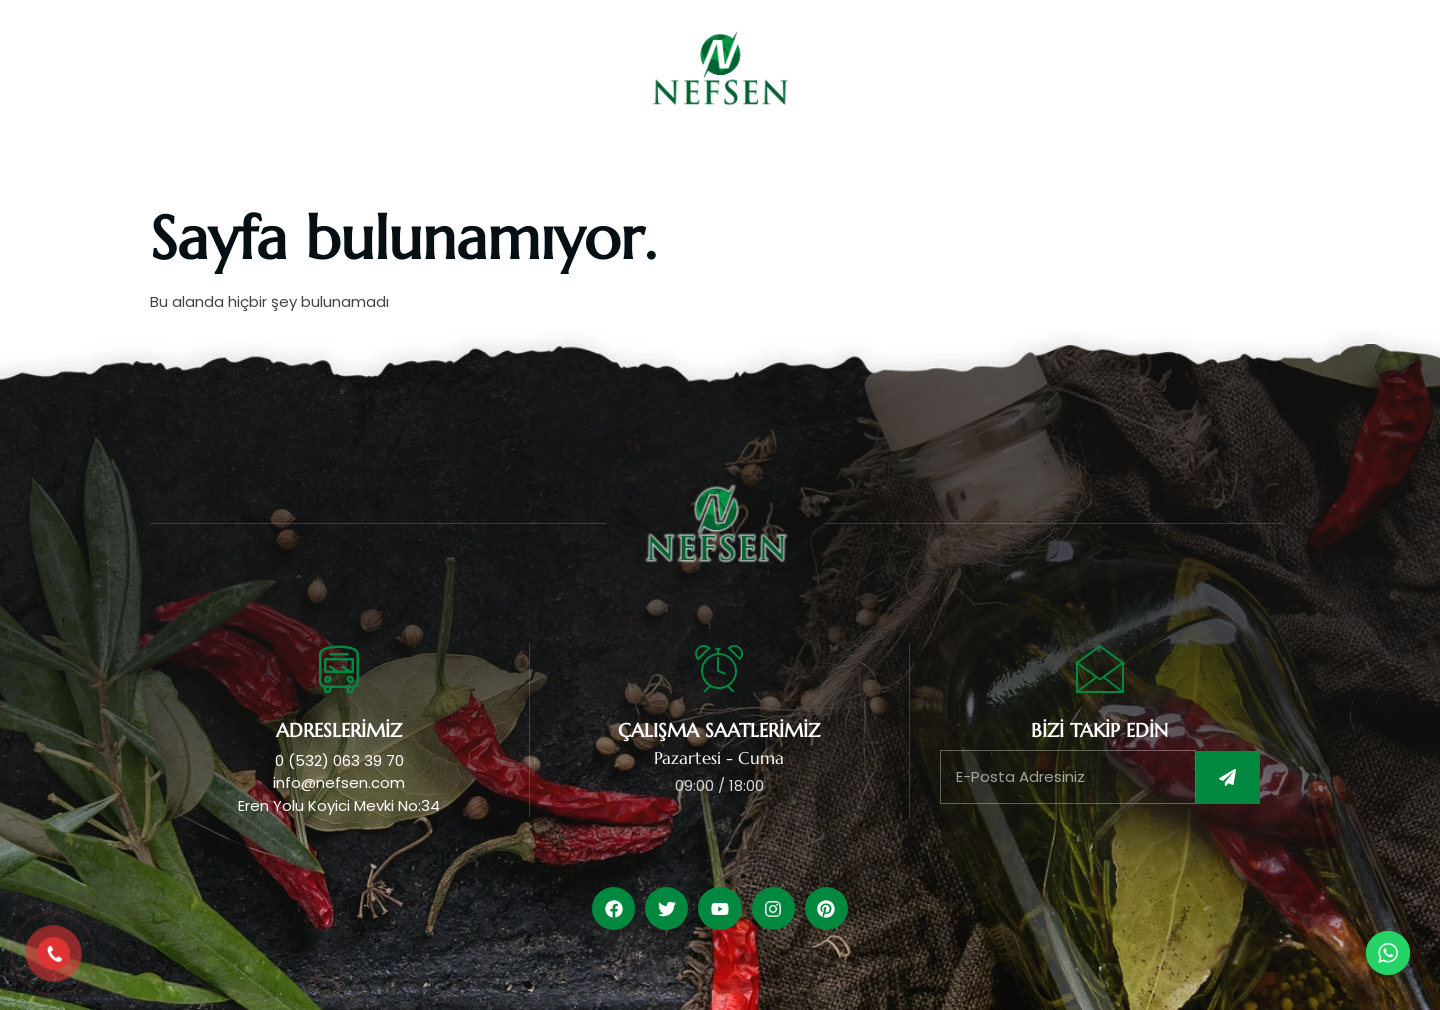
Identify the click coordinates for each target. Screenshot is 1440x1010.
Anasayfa (426, 164)
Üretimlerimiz (822, 164)
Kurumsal (537, 164)
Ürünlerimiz (671, 164)
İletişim (1075, 164)
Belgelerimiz (961, 164)
